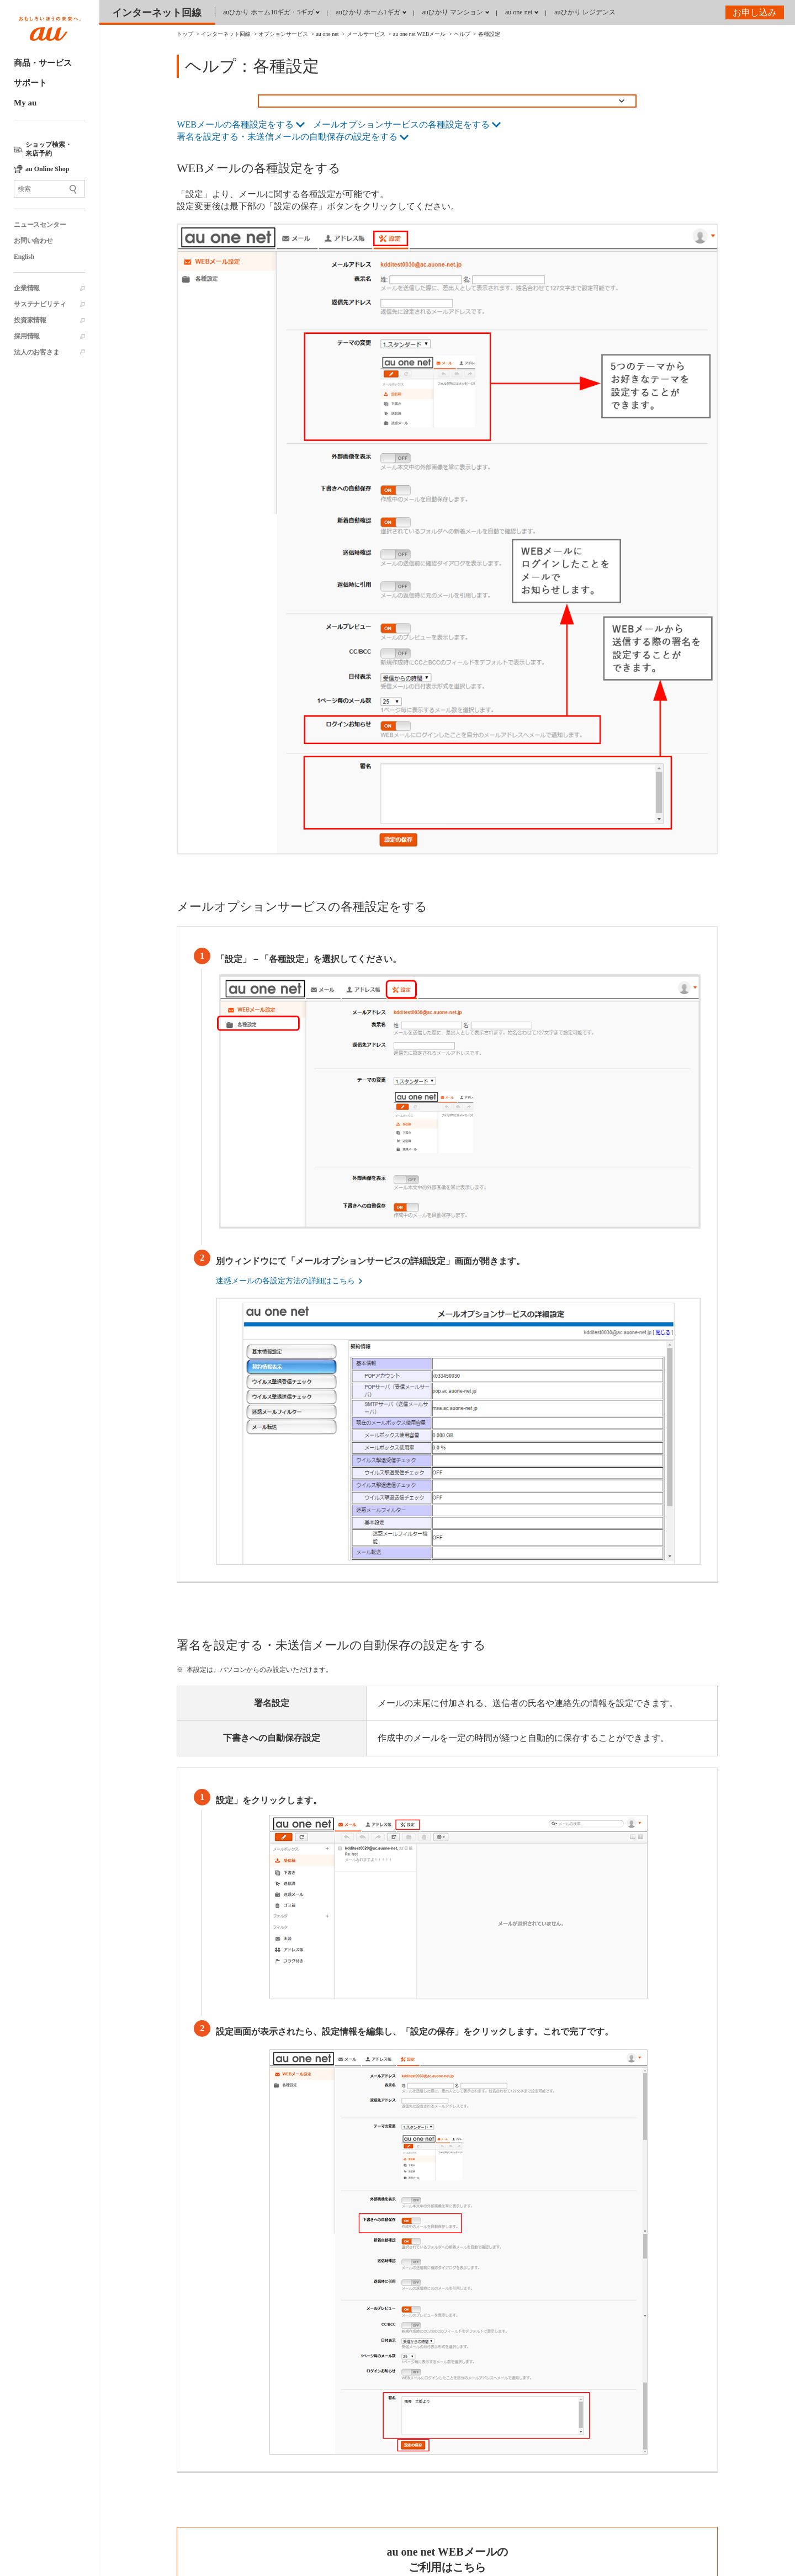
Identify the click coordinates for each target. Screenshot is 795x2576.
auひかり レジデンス (584, 12)
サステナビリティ (40, 304)
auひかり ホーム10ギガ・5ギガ (268, 12)
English (24, 257)
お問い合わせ (33, 241)
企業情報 (27, 288)
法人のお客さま (37, 352)
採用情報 (27, 336)
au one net (518, 12)
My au (25, 102)
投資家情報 (30, 320)
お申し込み (755, 12)
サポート (30, 82)
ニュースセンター (40, 225)
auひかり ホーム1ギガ (368, 12)
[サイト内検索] (49, 189)
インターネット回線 (157, 12)
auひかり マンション (452, 12)
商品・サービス (43, 63)
